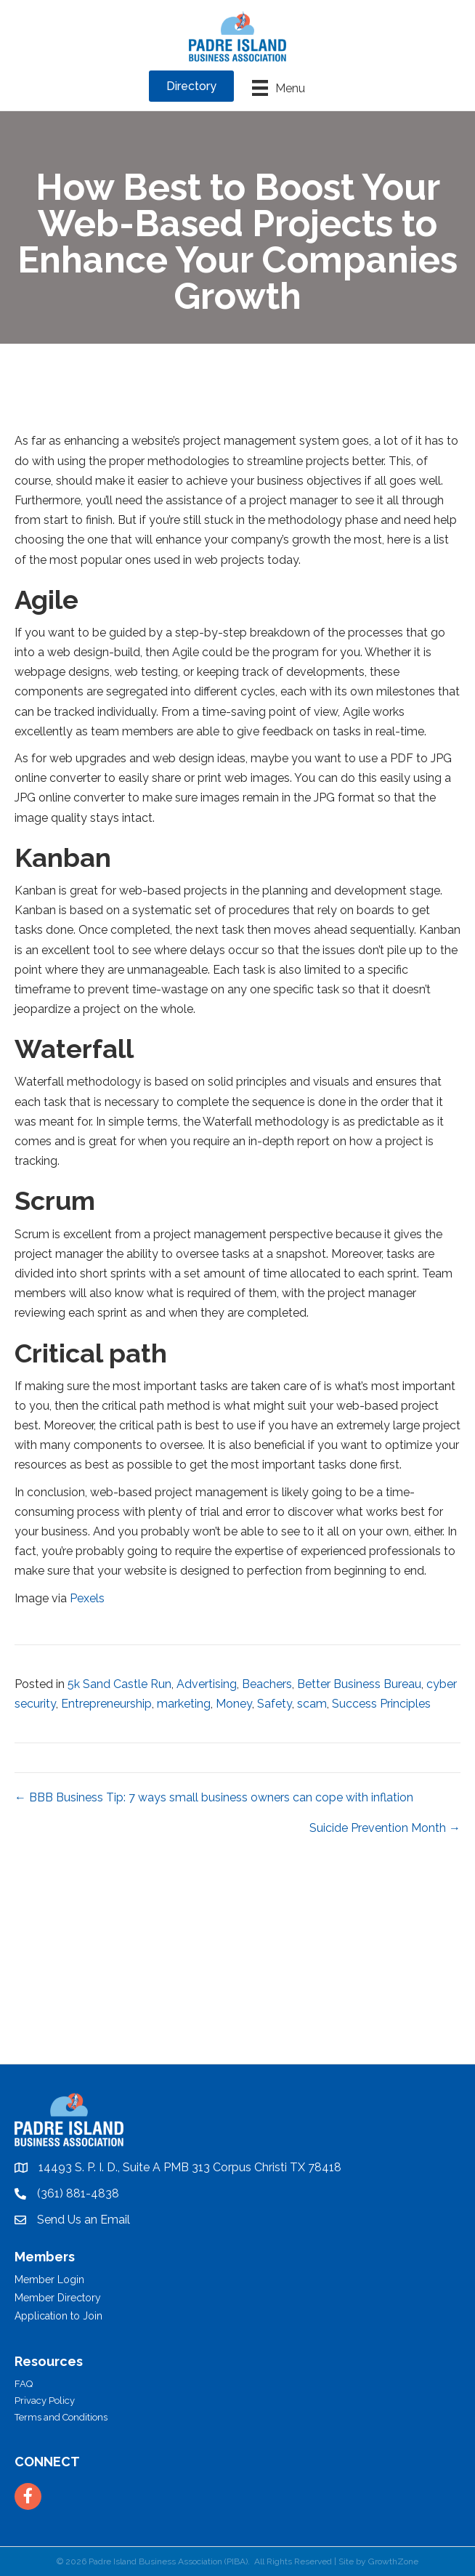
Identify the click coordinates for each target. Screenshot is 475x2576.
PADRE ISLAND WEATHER (237, 2009)
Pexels (87, 1598)
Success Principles (381, 1704)
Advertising (206, 1684)
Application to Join (58, 2316)
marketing (184, 1704)
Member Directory (58, 2298)
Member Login (49, 2279)
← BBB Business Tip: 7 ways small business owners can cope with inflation (214, 1797)
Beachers (267, 1684)
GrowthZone (393, 2561)
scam (312, 1704)
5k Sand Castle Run (119, 1684)
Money (234, 1704)
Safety (274, 1704)
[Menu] (279, 88)
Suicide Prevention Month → (384, 1828)
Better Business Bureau (359, 1684)
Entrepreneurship (106, 1704)
